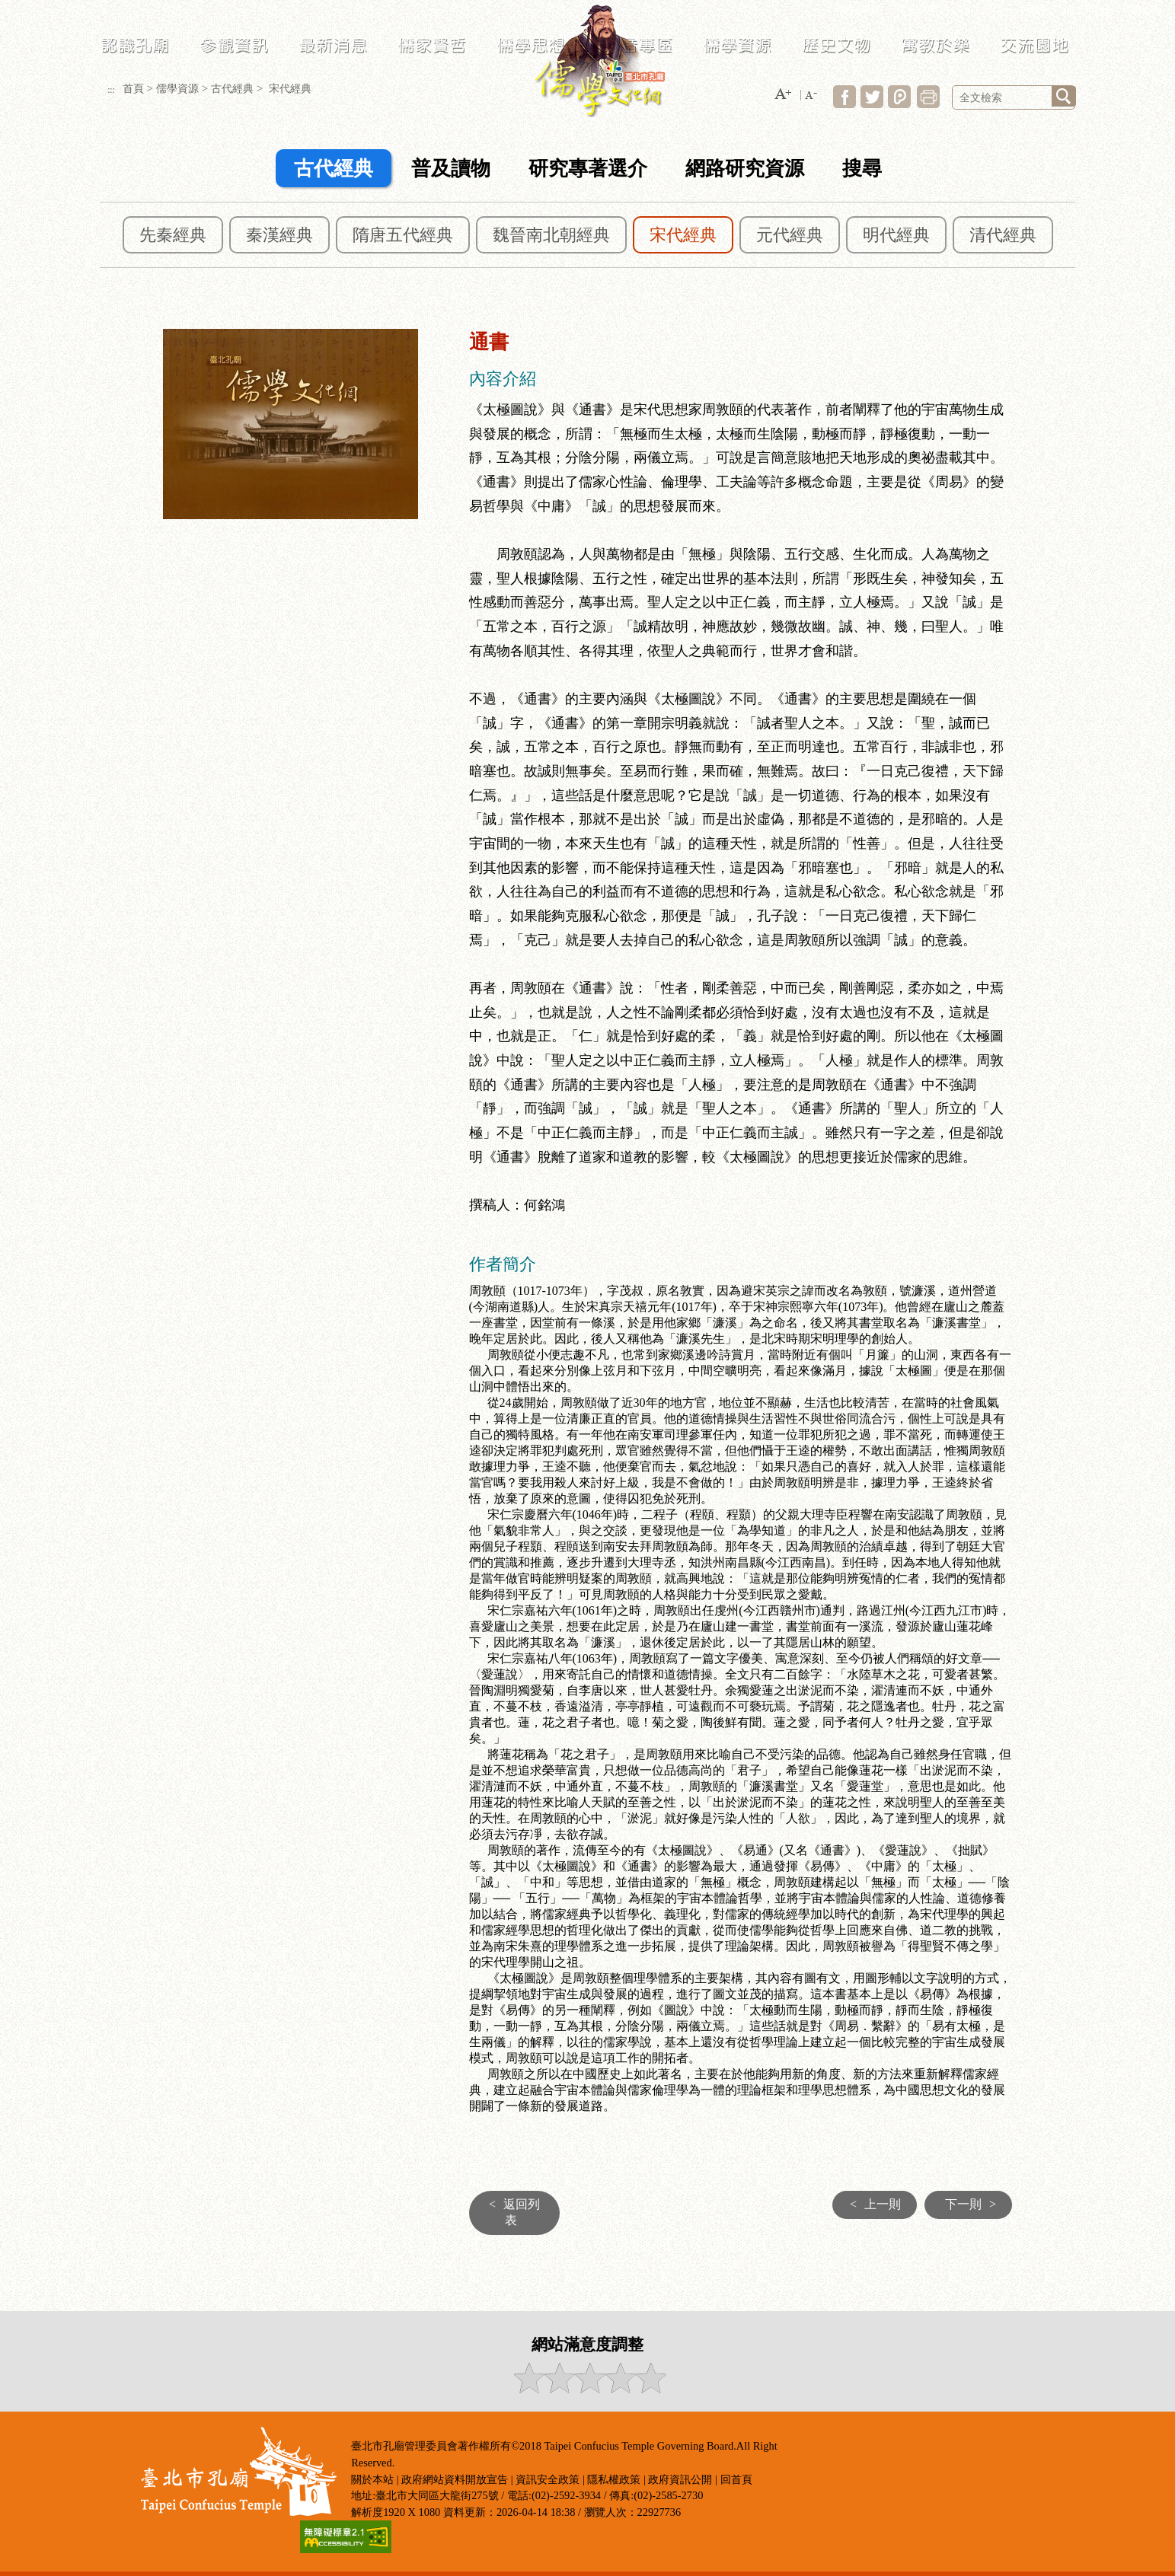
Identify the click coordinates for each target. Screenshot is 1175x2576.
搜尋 (862, 169)
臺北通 (1145, 10)
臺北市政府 (1090, 10)
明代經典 (896, 235)
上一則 (871, 2204)
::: (822, 10)
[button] (782, 94)
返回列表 (510, 2212)
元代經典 (789, 235)
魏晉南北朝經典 (551, 235)
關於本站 (372, 2479)
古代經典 (232, 88)
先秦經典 (172, 235)
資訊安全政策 (548, 2479)
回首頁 (736, 2479)
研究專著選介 (587, 169)
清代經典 (1002, 235)
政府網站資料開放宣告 (454, 2479)
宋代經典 (683, 235)
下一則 (974, 2204)
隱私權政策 (613, 2479)
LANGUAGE (978, 10)
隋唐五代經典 (403, 235)
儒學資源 (177, 88)
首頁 (133, 88)
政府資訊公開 (680, 2479)
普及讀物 (450, 169)
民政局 (1035, 10)
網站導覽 (861, 10)
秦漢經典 (279, 235)
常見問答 (916, 10)
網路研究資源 (744, 169)
